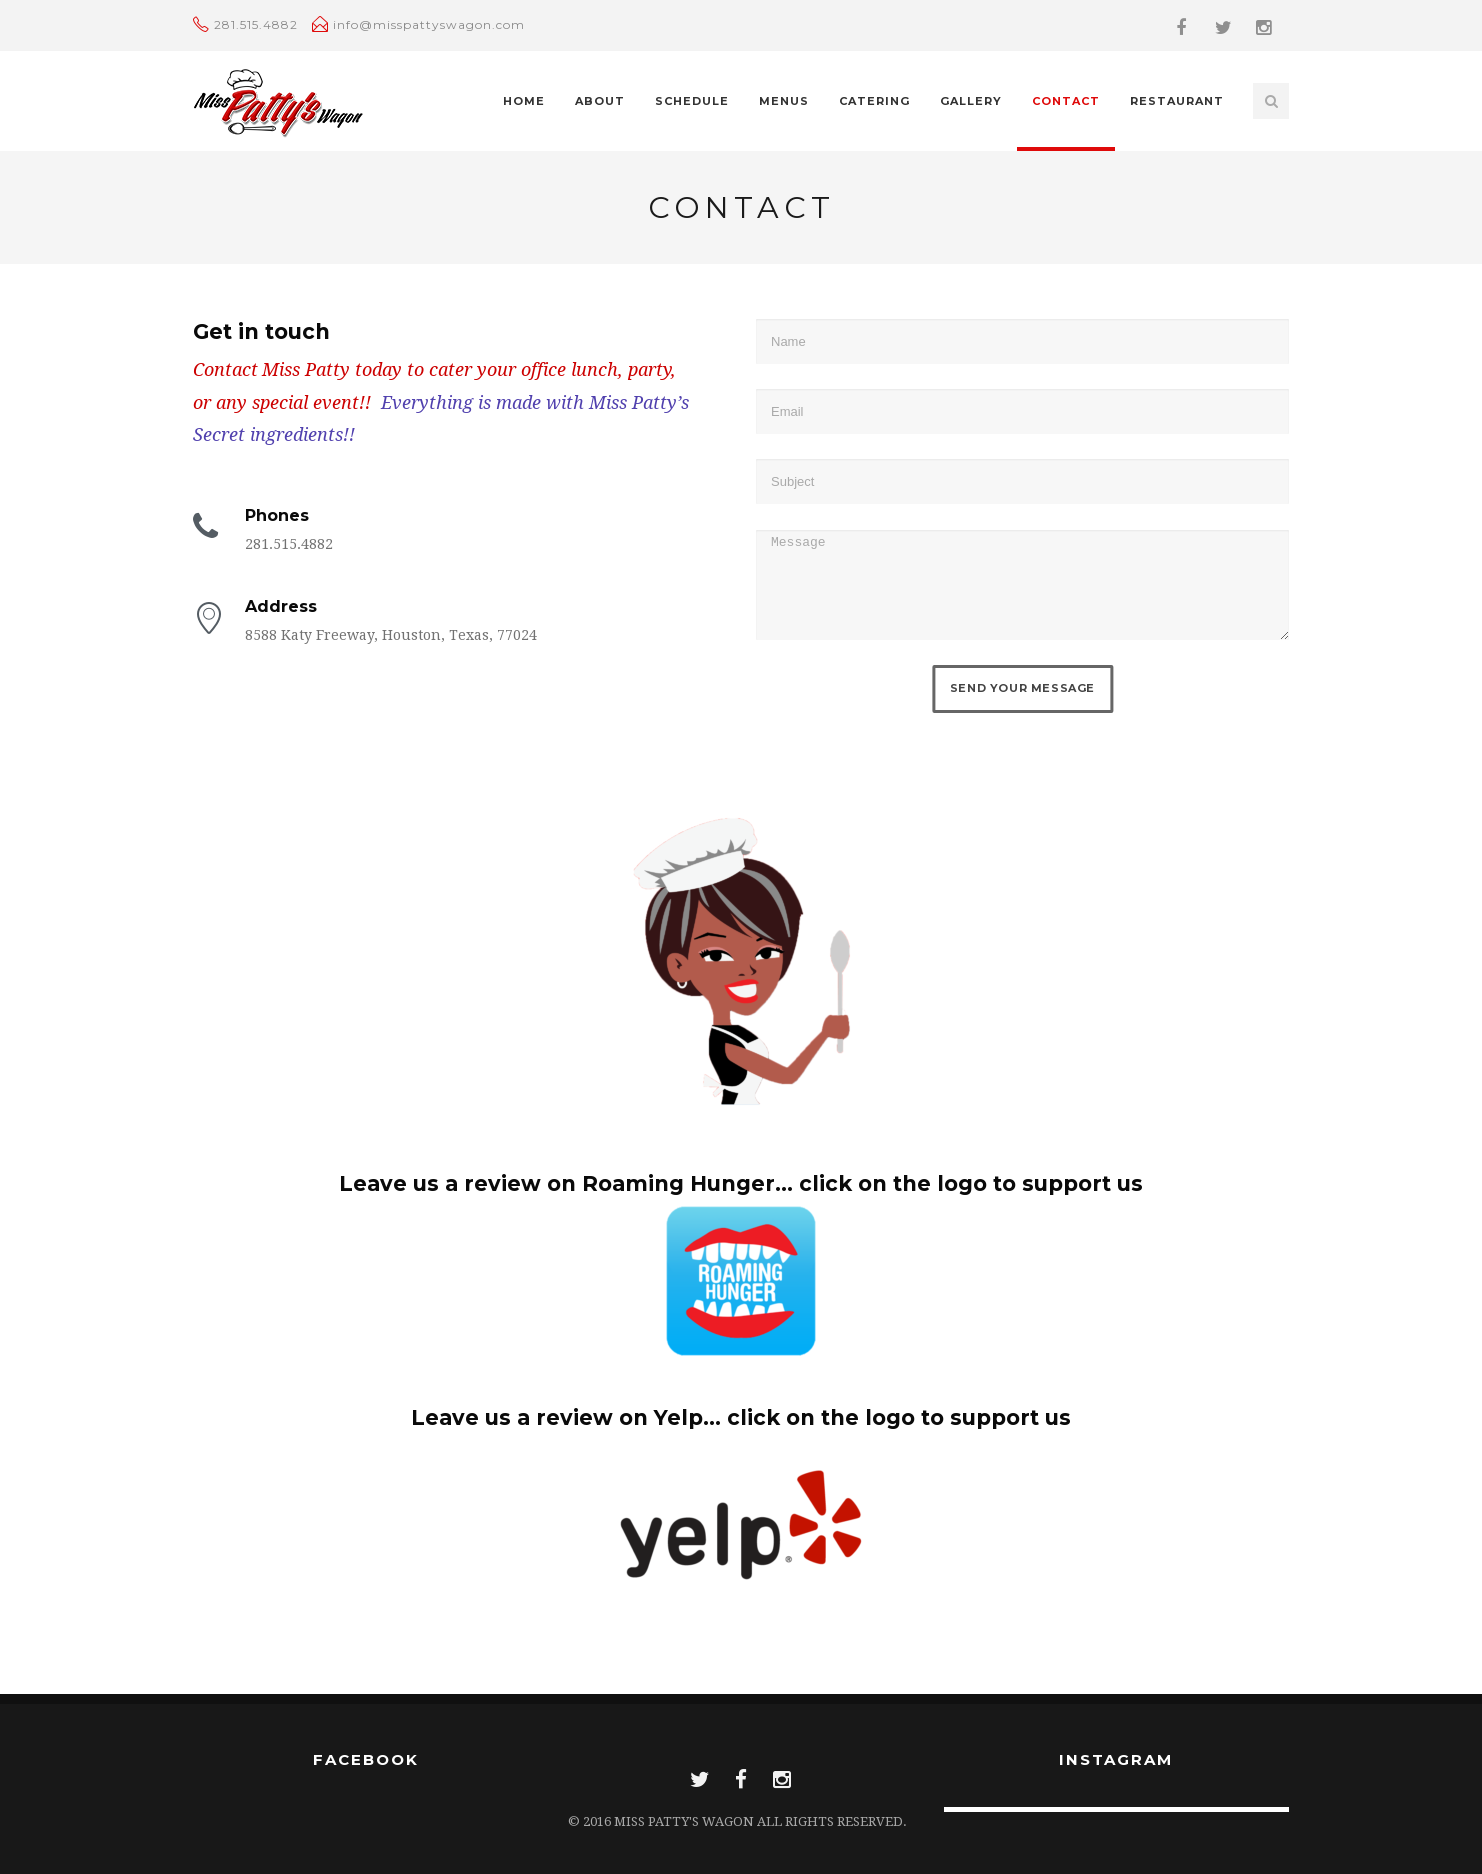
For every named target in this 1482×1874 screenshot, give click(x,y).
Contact (1066, 101)
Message (1022, 585)
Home (524, 101)
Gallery (971, 101)
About (600, 101)
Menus (784, 101)
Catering (874, 101)
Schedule (692, 101)
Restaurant (1177, 101)
